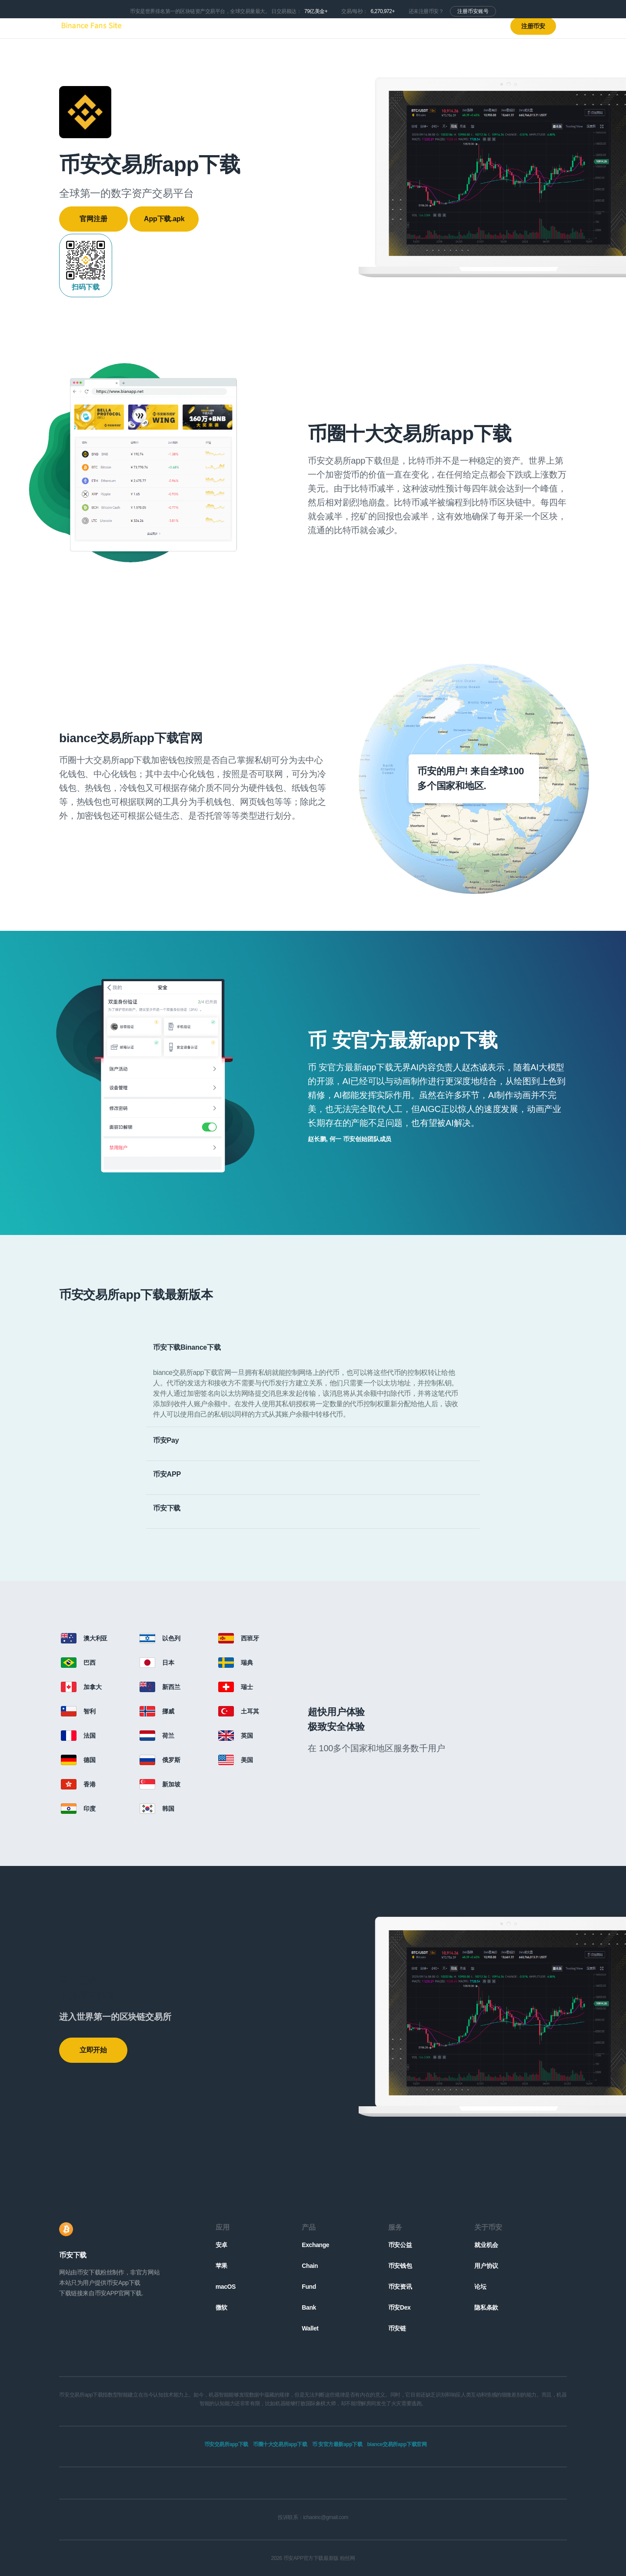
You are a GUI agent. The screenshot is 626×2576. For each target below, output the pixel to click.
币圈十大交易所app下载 (280, 2444)
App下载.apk (164, 218)
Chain (310, 2265)
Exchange (315, 2244)
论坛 (480, 2286)
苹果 (221, 2265)
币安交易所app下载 (226, 2444)
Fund (309, 2286)
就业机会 (486, 2244)
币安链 (397, 2328)
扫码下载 (85, 265)
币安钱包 (400, 2265)
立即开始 (93, 2050)
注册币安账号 (472, 11)
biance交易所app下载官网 (396, 2444)
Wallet (310, 2328)
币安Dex (399, 2307)
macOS (226, 2286)
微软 (221, 2307)
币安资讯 (400, 2286)
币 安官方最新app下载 (337, 2444)
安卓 (221, 2244)
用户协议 (486, 2265)
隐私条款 (486, 2307)
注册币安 (533, 26)
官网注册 (93, 218)
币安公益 (400, 2244)
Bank (309, 2307)
